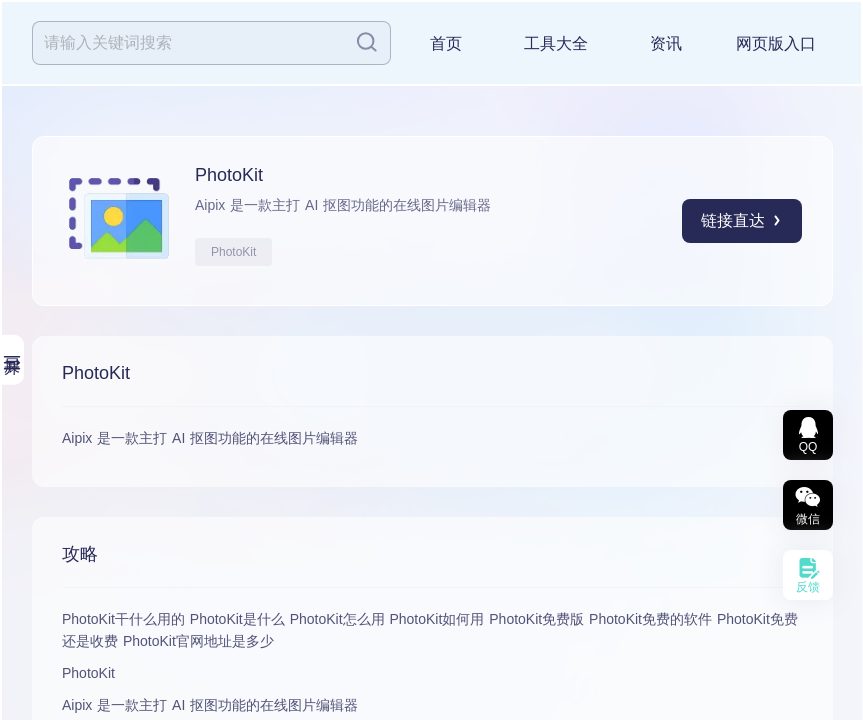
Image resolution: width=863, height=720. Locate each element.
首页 (446, 43)
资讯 (666, 43)
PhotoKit (233, 252)
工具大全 (556, 43)
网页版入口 (776, 43)
